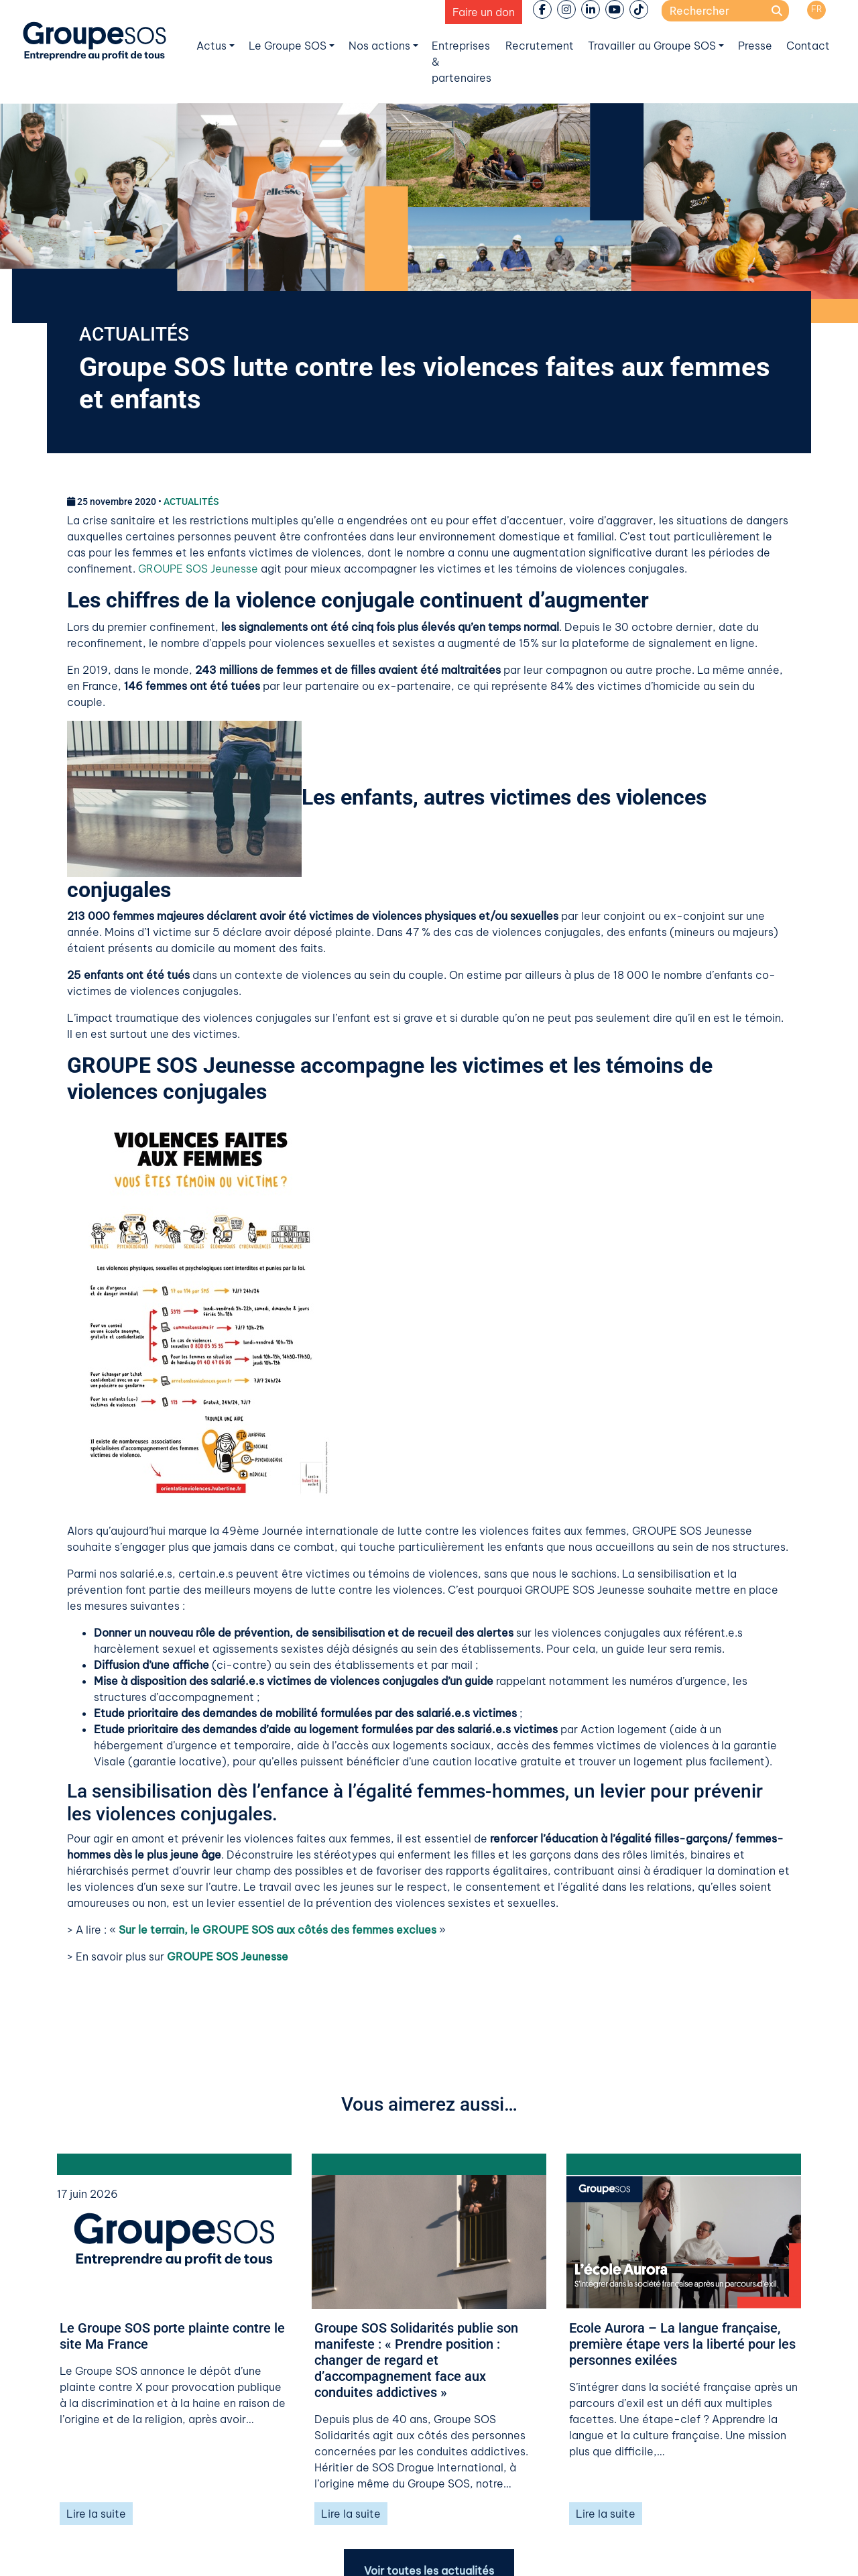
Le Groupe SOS (287, 45)
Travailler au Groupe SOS (652, 45)
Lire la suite (96, 2513)
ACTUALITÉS (134, 334)
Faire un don (483, 12)
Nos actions (379, 45)
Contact (808, 45)
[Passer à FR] (816, 10)
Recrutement (539, 45)
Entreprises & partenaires (461, 61)
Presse (755, 45)
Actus (211, 45)
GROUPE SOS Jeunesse (198, 568)
